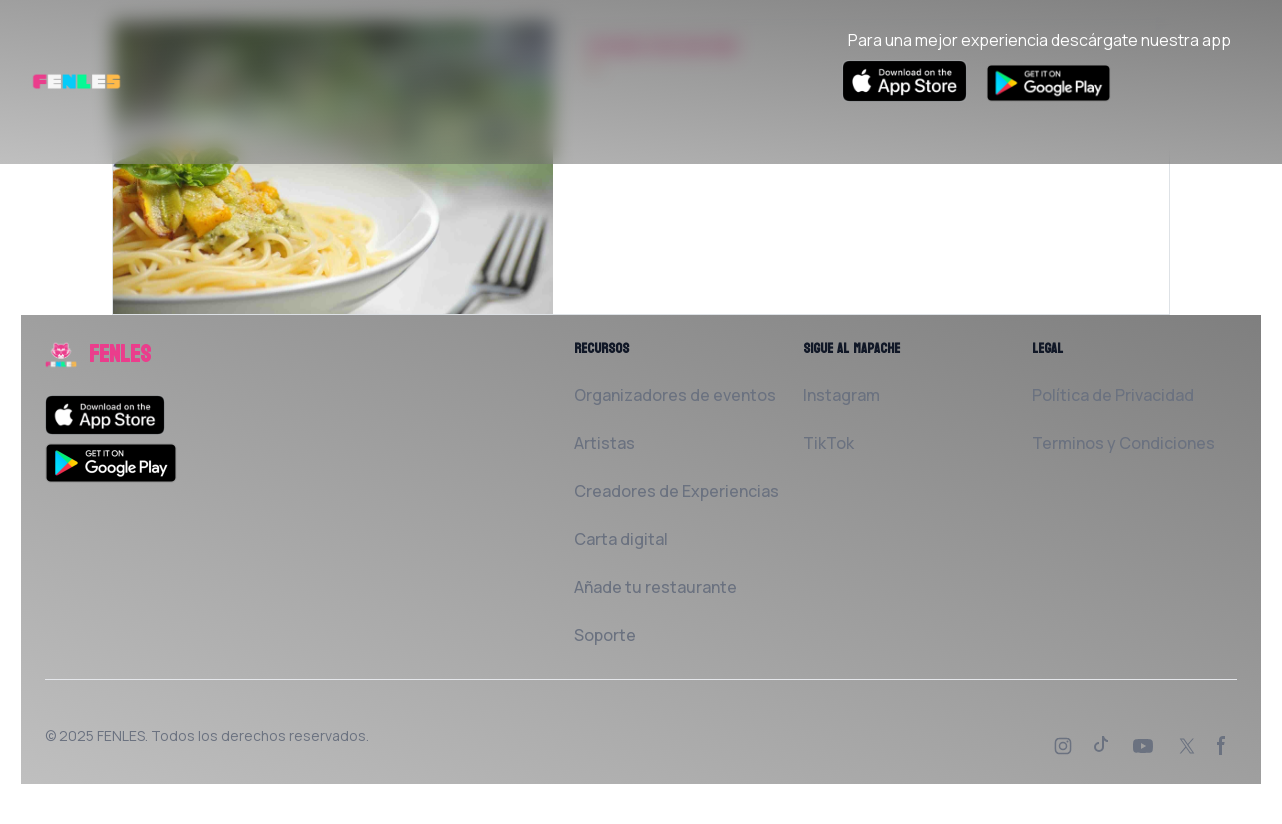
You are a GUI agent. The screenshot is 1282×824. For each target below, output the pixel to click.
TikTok (828, 443)
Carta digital (621, 539)
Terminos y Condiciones (1123, 443)
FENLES (121, 735)
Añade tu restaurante (655, 587)
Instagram (841, 395)
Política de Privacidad (1113, 395)
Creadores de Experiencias (676, 491)
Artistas (604, 443)
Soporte (605, 635)
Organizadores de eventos (675, 395)
